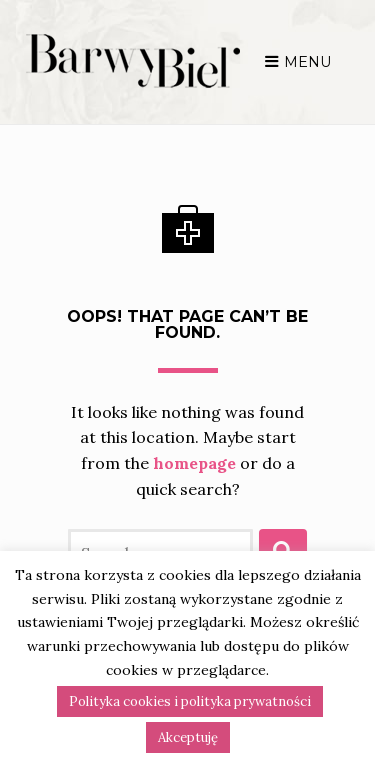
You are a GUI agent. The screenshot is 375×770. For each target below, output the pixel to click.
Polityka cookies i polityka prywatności (190, 701)
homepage (104, 447)
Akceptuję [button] (188, 737)
